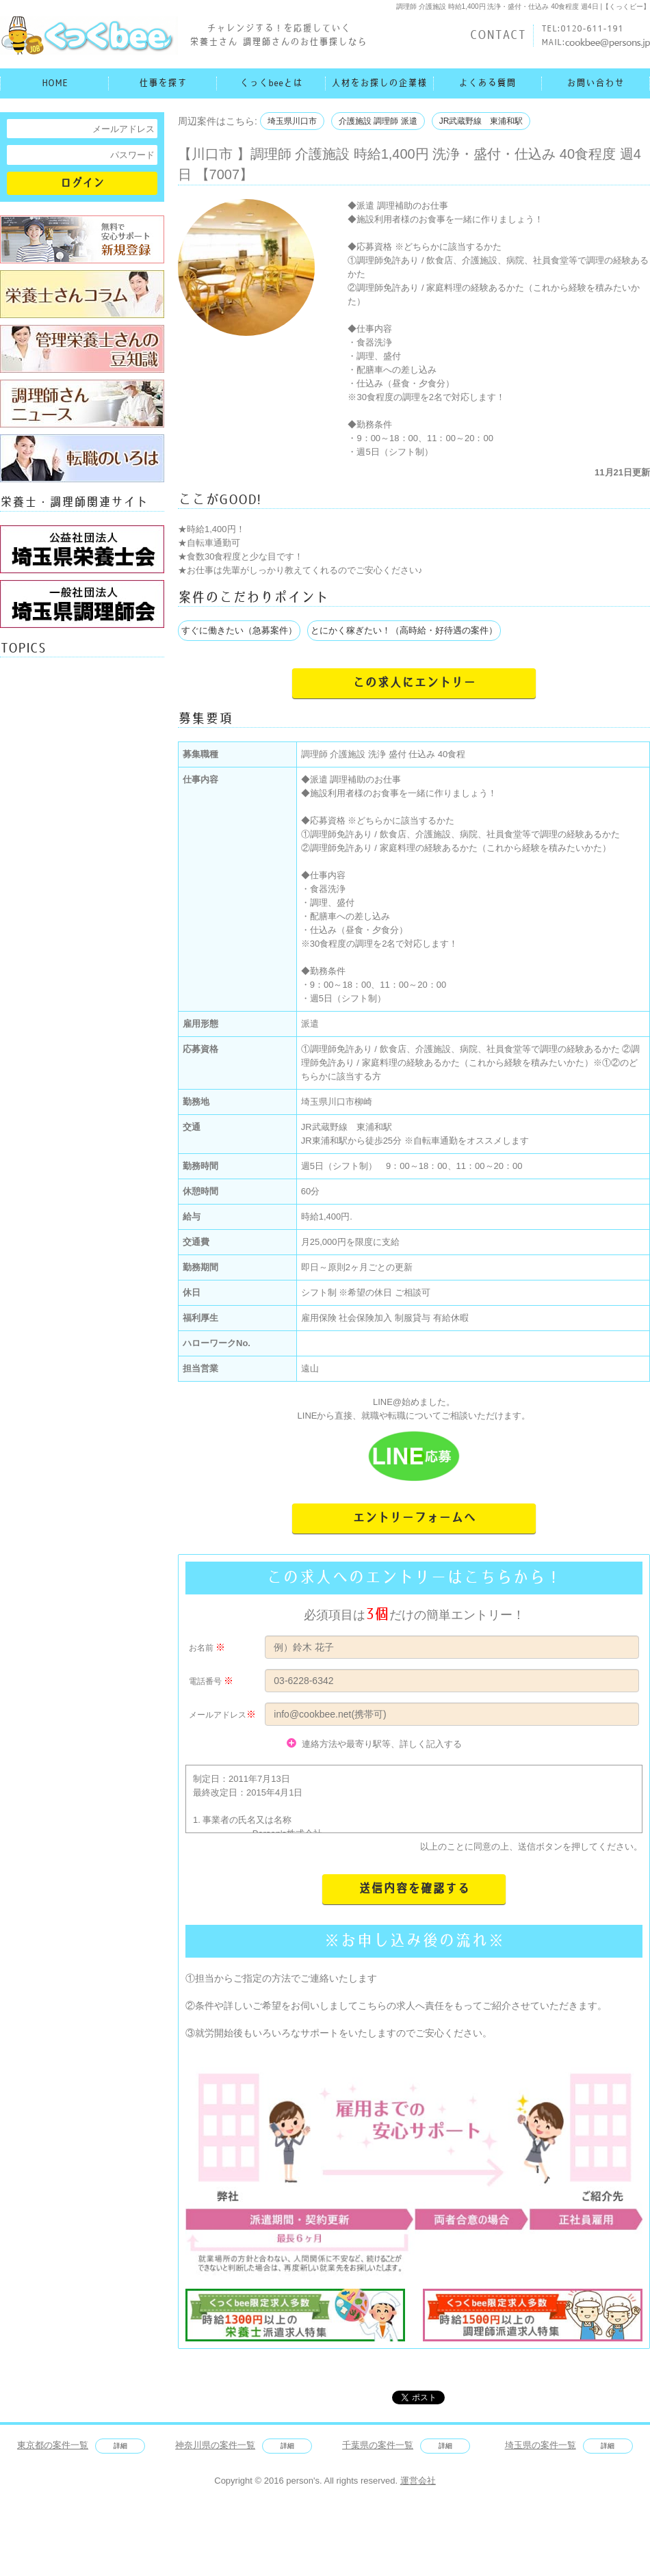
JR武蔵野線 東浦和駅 (481, 121)
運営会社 (418, 2480)
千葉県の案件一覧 (377, 2445)
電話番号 (205, 1681)
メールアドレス (217, 1715)
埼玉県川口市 (292, 121)
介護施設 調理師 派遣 (378, 121)
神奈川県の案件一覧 (215, 2445)
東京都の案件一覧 (52, 2445)
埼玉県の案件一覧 (540, 2445)
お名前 (201, 1648)
